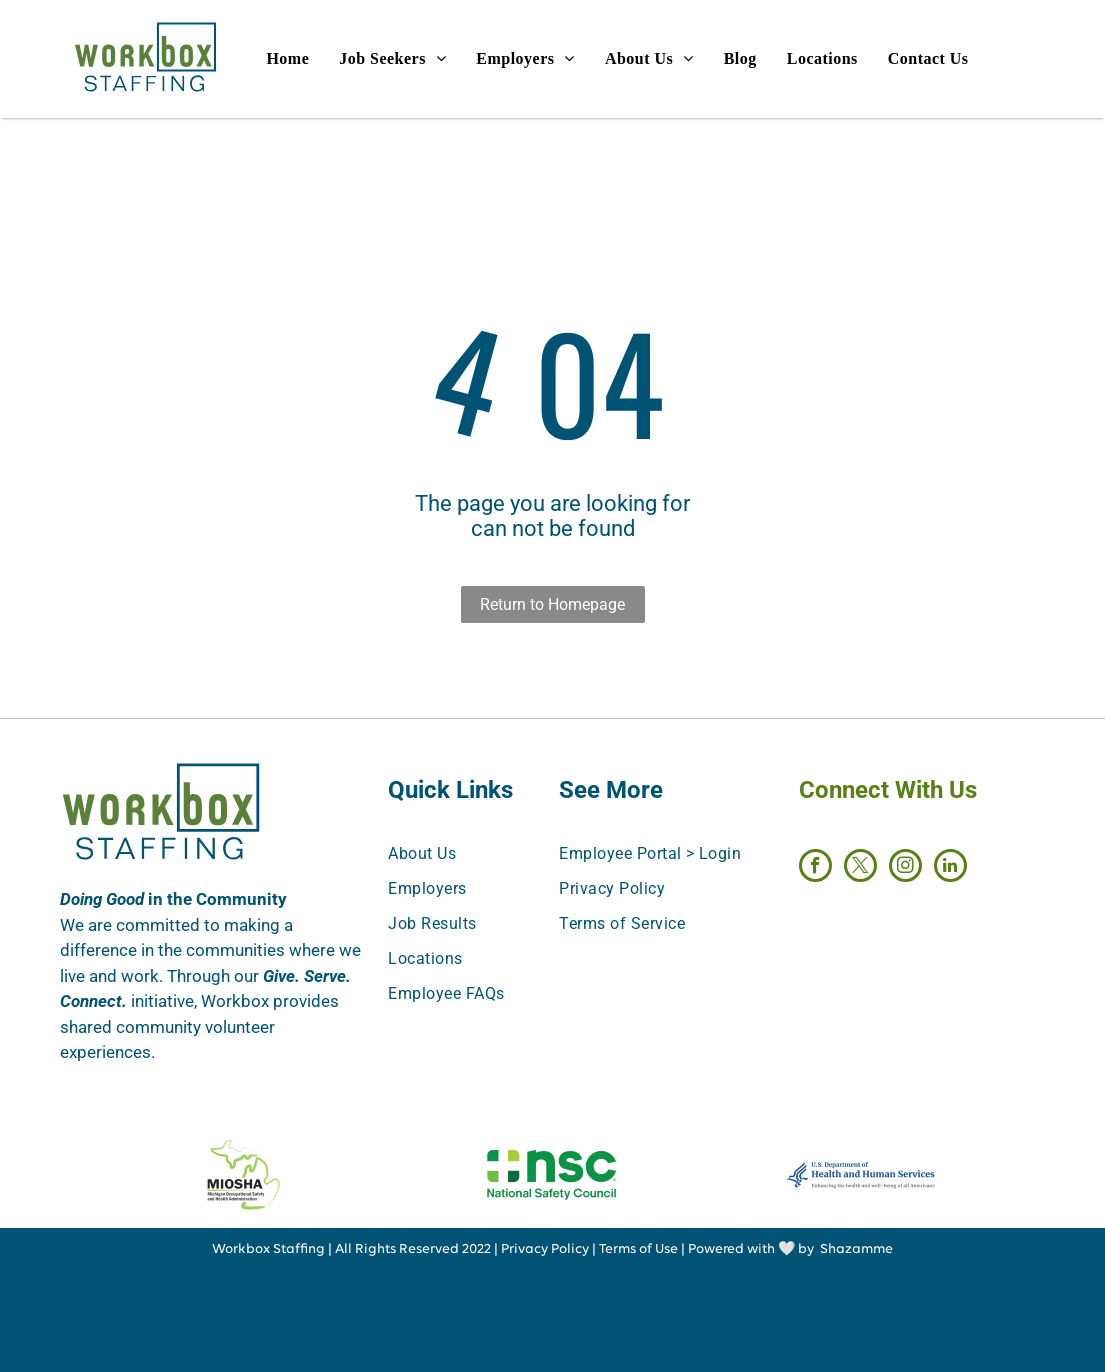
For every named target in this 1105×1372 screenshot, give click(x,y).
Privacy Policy (545, 1249)
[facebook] (815, 868)
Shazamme (856, 1249)
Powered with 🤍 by (751, 1249)
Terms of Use (638, 1249)
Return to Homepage (552, 604)
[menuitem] (302, 59)
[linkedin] (950, 868)
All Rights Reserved (397, 1249)
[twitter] (860, 868)
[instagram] (905, 868)
